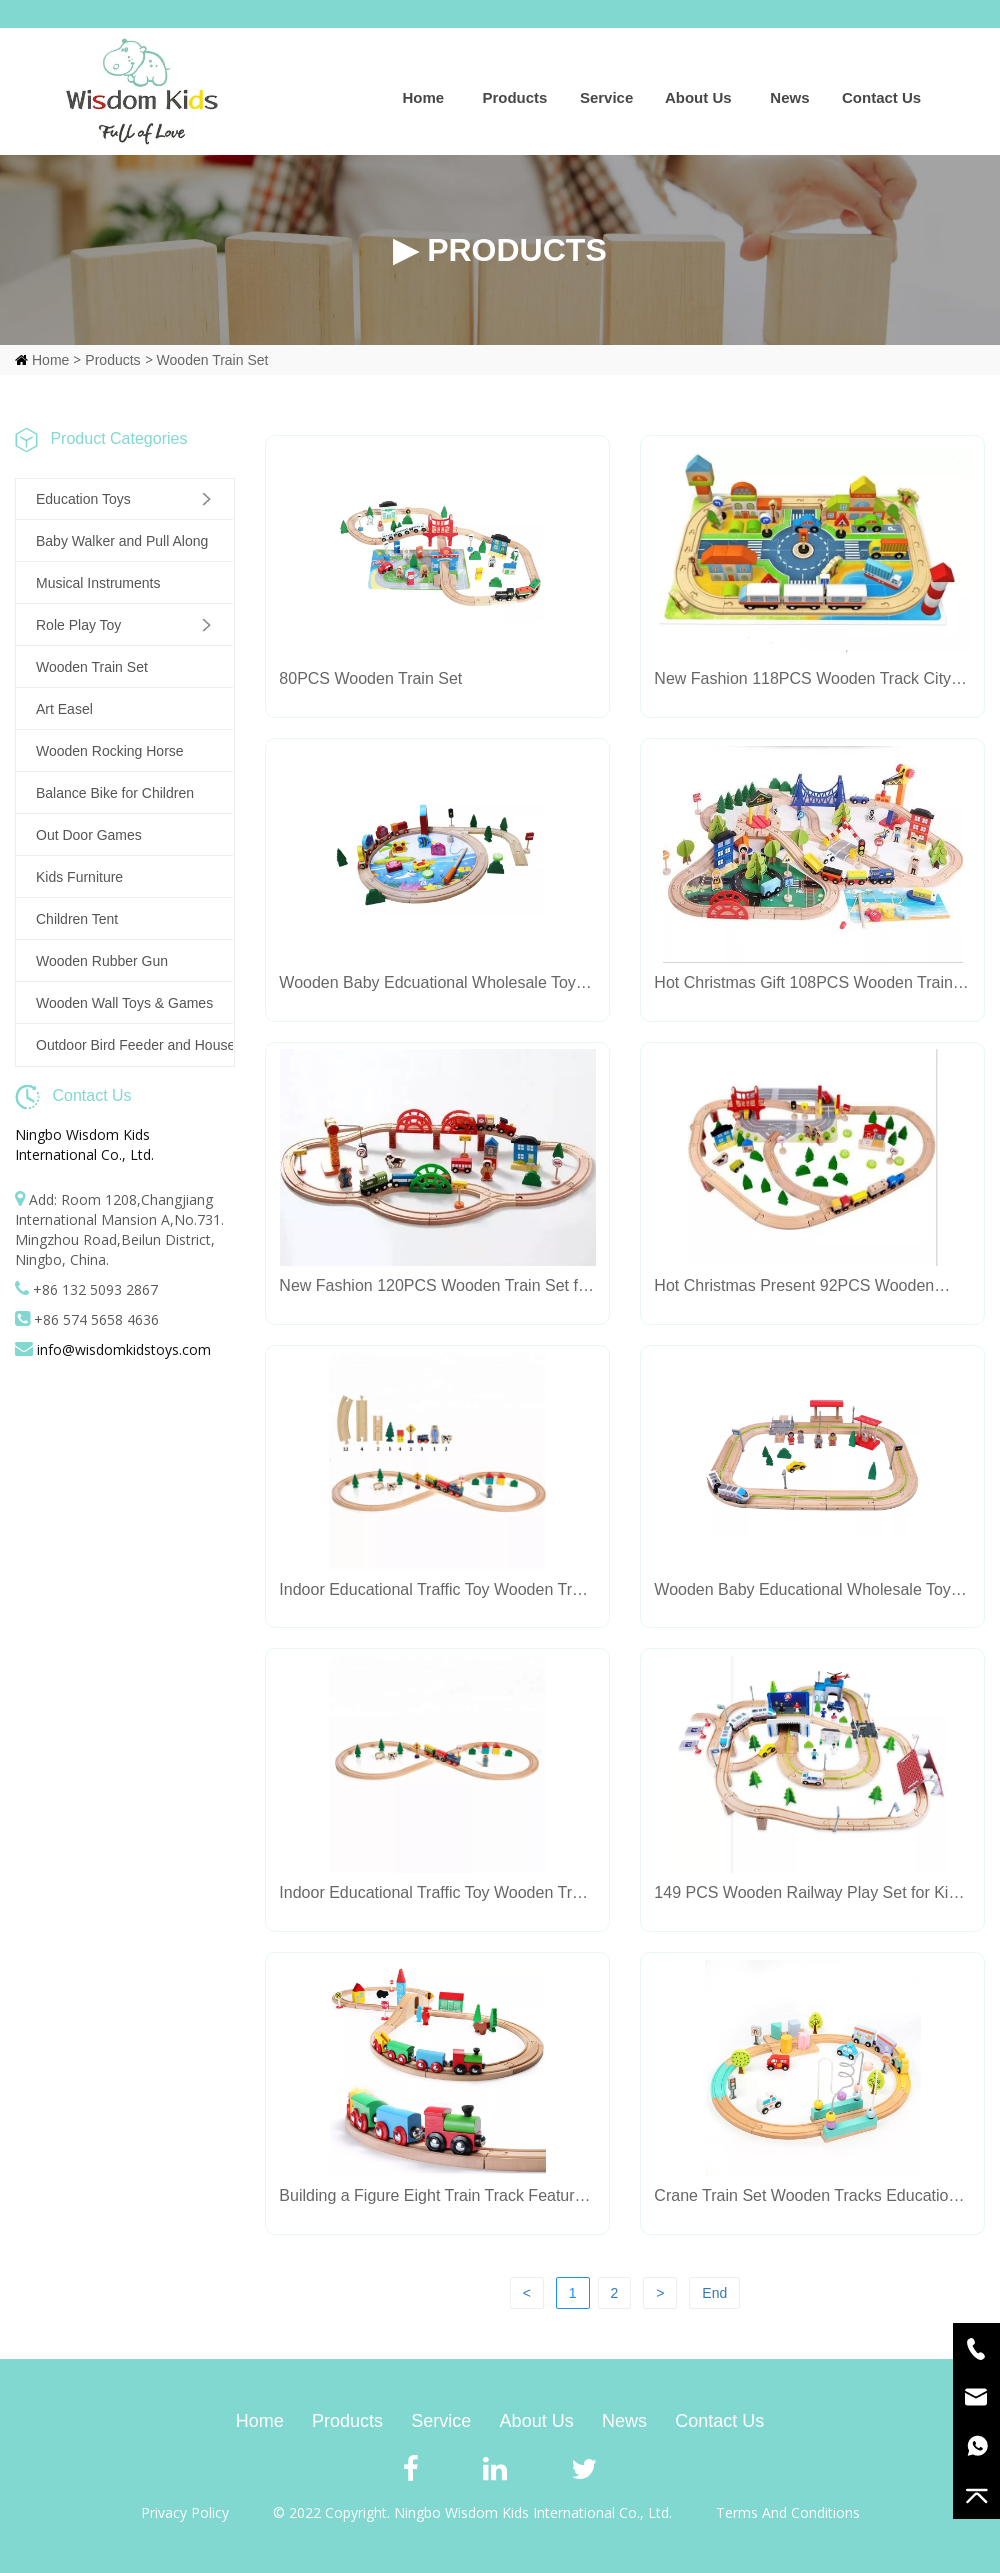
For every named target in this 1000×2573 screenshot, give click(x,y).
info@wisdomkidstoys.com (124, 1349)
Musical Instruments (98, 583)
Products (514, 97)
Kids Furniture (79, 877)
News (789, 97)
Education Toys (83, 499)
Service (606, 97)
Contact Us (881, 97)
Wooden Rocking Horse (110, 751)
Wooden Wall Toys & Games (124, 1003)
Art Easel (64, 709)
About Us (698, 97)
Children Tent (77, 919)
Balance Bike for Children (115, 793)
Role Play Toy (78, 625)
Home (423, 97)
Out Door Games (89, 835)
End (714, 2293)
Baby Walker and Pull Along (122, 541)
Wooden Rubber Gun (102, 961)
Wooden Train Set (213, 360)
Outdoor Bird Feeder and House (134, 1045)
